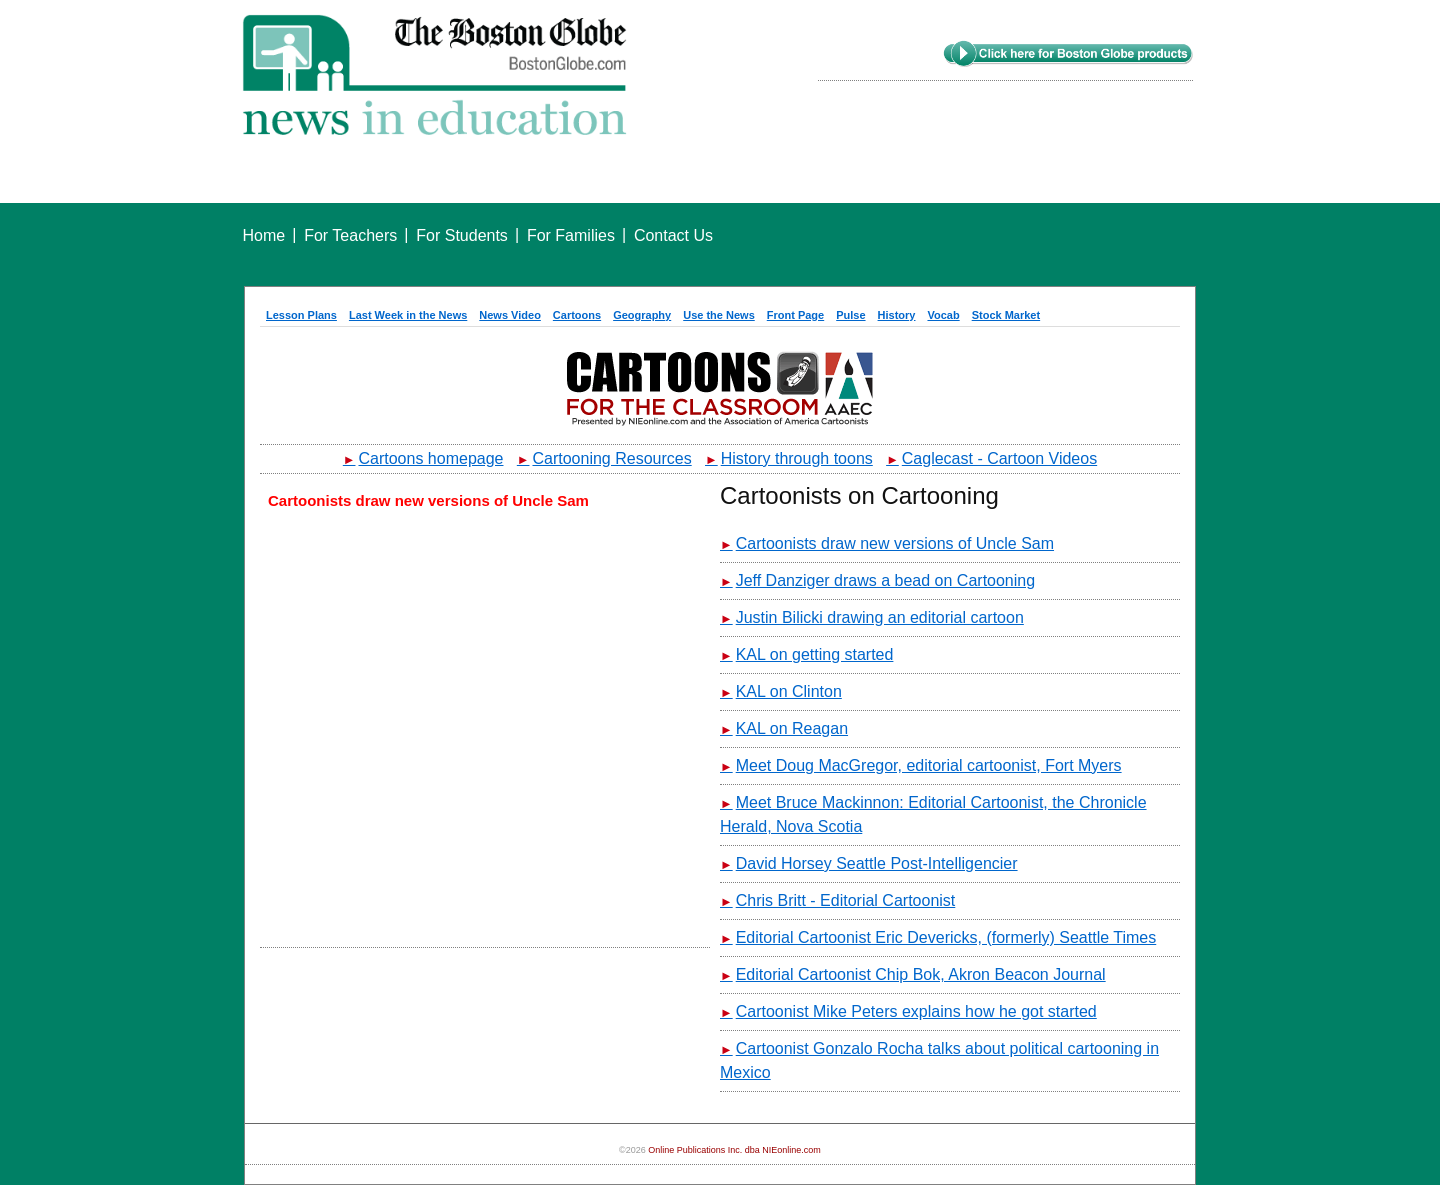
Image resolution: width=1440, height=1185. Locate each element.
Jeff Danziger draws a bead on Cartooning (877, 580)
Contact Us (673, 235)
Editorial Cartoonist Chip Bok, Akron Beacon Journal (913, 974)
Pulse (850, 315)
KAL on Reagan (784, 728)
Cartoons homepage (423, 458)
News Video (510, 315)
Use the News (719, 315)
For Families (571, 235)
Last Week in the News (408, 315)
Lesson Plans (301, 315)
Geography (642, 315)
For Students (462, 235)
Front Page (795, 315)
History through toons (789, 458)
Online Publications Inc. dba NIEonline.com (734, 1150)
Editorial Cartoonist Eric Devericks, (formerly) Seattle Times (938, 937)
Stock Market (1006, 315)
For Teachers (350, 235)
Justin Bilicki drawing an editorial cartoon (872, 617)
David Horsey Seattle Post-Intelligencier (869, 863)
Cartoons (577, 315)
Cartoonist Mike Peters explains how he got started (908, 1011)
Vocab (943, 315)
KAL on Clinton (781, 691)
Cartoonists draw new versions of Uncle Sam (887, 543)
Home (264, 235)
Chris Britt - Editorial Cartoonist (837, 900)
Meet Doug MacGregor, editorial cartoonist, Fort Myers (921, 765)
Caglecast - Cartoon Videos (991, 458)
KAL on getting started (806, 654)
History (897, 315)
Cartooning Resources (604, 458)
